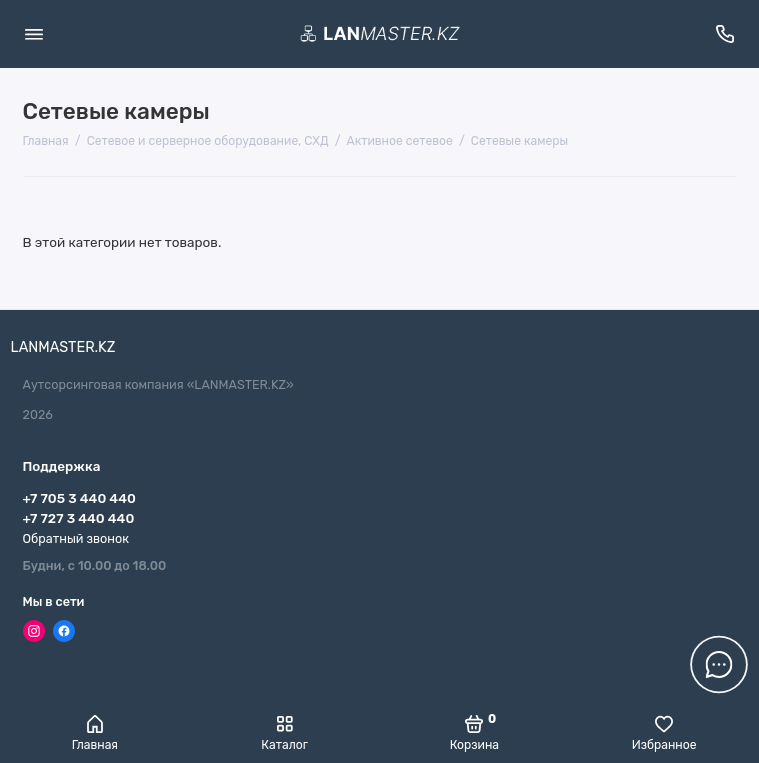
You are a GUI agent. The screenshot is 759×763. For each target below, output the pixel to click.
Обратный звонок (76, 538)
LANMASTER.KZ (63, 347)
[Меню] (34, 34)
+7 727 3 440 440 (79, 518)
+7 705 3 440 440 (79, 498)
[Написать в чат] (719, 664)
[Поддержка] (726, 34)
